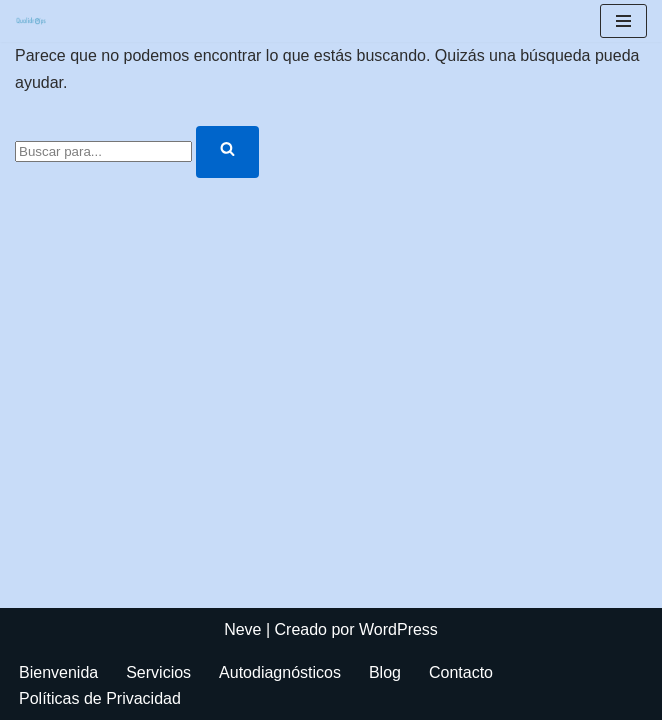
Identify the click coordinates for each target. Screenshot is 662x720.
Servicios (158, 672)
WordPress (398, 629)
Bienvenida (58, 672)
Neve (242, 629)
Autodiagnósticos (280, 672)
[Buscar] (103, 151)
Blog (385, 672)
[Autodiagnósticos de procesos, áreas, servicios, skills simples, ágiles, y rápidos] (31, 21)
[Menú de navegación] (623, 21)
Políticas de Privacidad (100, 698)
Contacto (461, 672)
